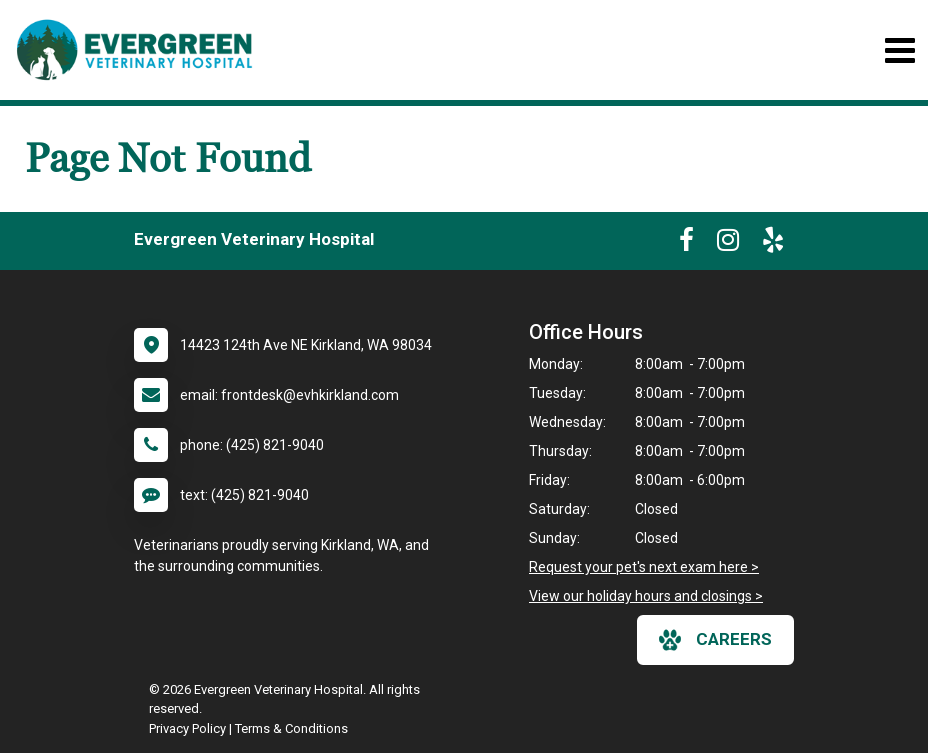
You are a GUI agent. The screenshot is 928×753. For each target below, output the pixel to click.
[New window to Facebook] (686, 244)
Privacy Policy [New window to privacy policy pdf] (187, 728)
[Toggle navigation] (899, 50)
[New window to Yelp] (773, 244)
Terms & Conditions (291, 728)
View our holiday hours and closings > (646, 596)
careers (715, 640)
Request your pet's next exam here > (644, 567)
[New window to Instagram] (728, 244)
